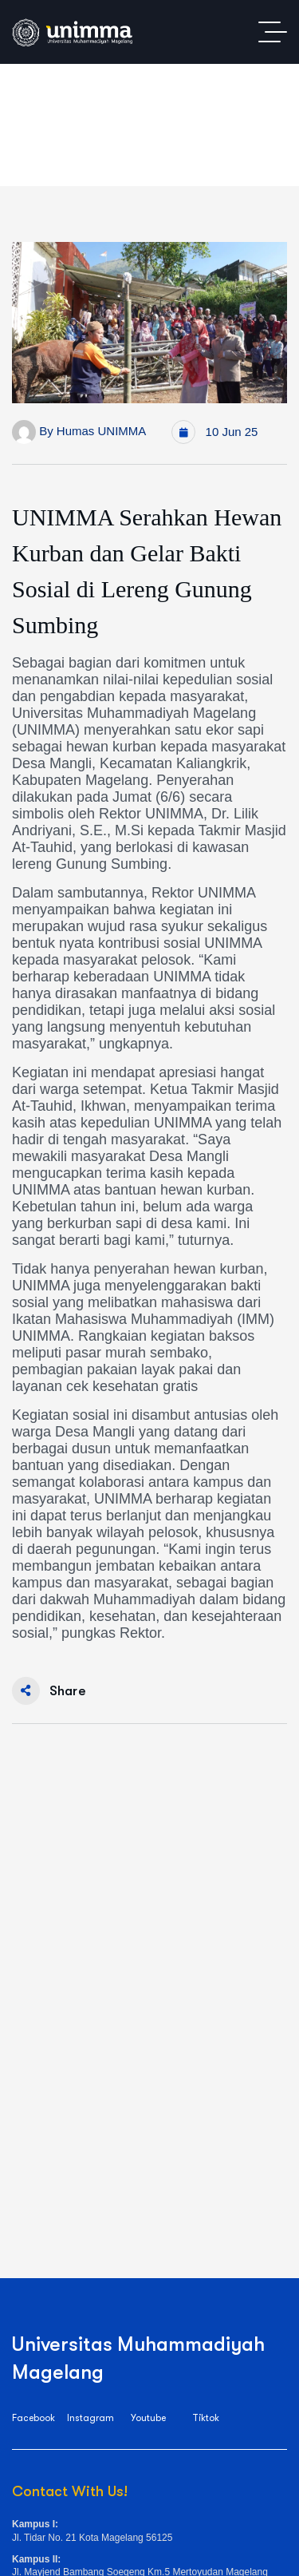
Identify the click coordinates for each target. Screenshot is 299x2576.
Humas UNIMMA (102, 431)
